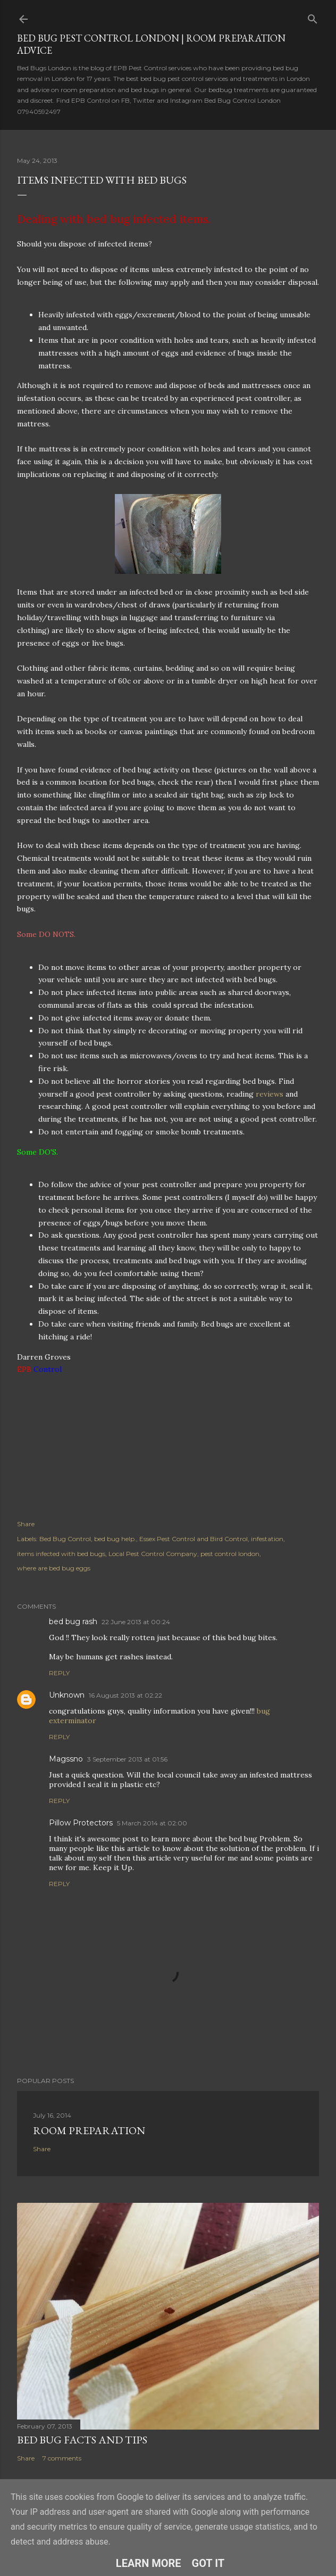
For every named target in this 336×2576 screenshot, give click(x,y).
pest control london (229, 1554)
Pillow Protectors (81, 1823)
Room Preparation (89, 2130)
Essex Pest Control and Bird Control (193, 1539)
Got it (208, 2563)
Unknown (67, 1695)
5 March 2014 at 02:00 (152, 1823)
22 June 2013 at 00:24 (136, 1622)
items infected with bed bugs (61, 1554)
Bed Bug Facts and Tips (82, 2440)
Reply (59, 1673)
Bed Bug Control (65, 1539)
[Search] (312, 16)
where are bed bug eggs (53, 1568)
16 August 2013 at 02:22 (125, 1695)
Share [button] (26, 1524)
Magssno (66, 1759)
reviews (269, 1094)
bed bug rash (73, 1621)
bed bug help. (115, 1539)
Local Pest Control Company (152, 1554)
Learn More (148, 2563)
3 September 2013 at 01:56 (127, 1759)
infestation (267, 1539)
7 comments (62, 2458)
